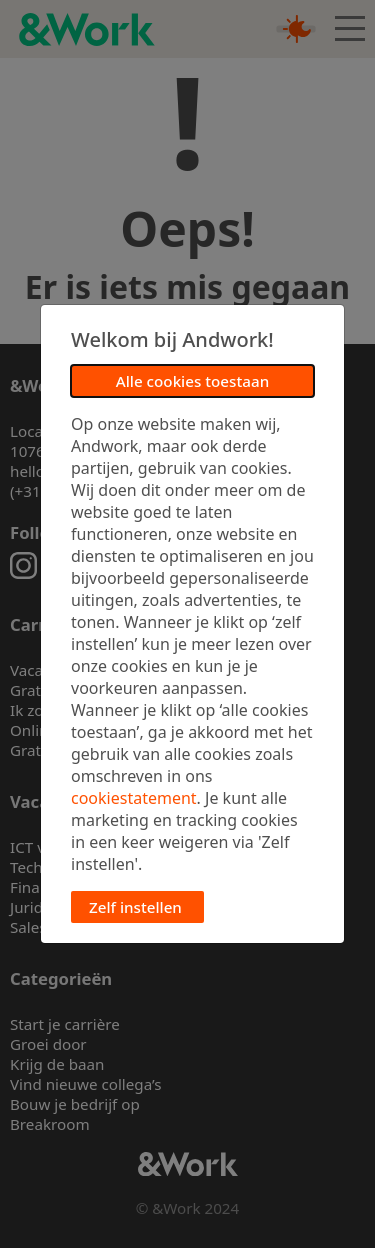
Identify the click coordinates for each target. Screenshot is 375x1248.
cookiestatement (134, 798)
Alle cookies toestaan (192, 381)
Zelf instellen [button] (135, 907)
